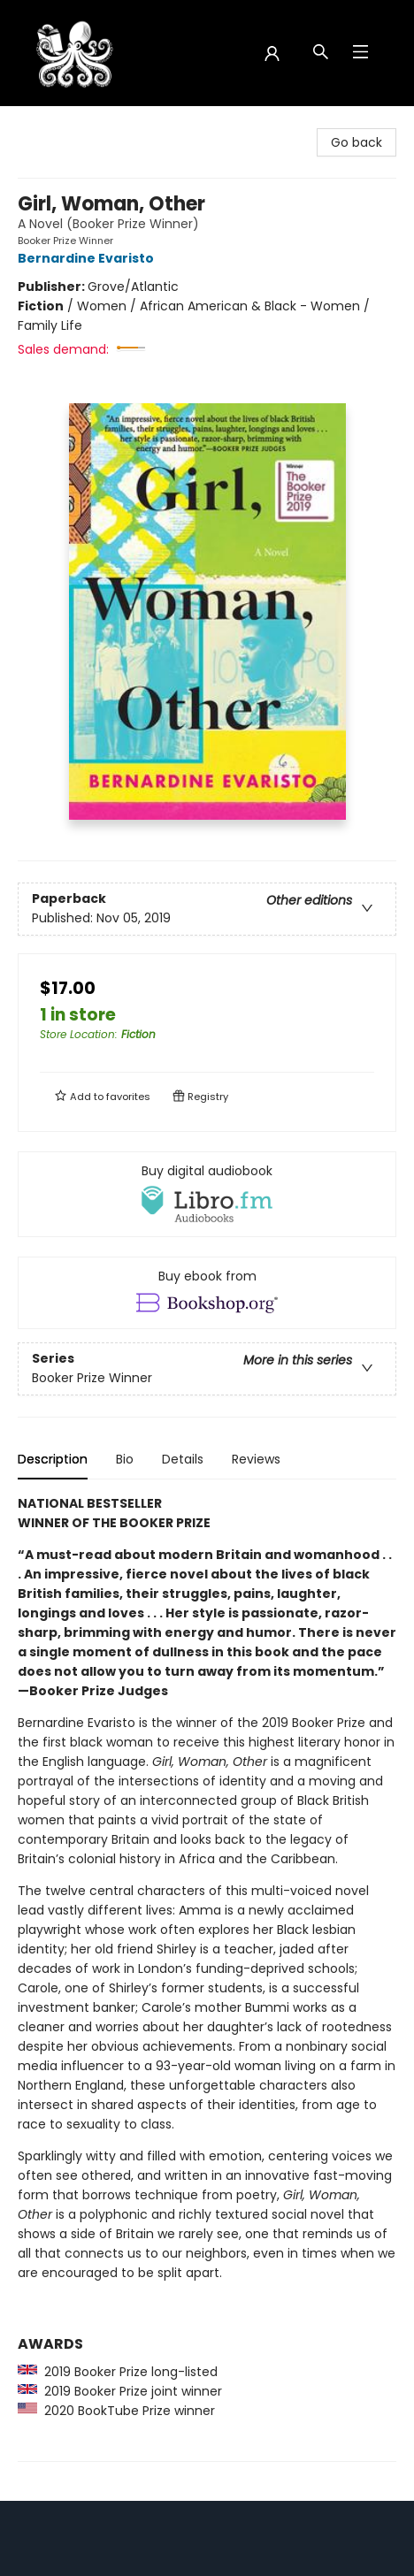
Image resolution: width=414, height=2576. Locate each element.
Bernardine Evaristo (88, 258)
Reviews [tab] (256, 1459)
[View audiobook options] (207, 1194)
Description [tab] (53, 1459)
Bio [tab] (125, 1459)
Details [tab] (182, 1459)
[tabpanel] (207, 1978)
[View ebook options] (207, 1292)
